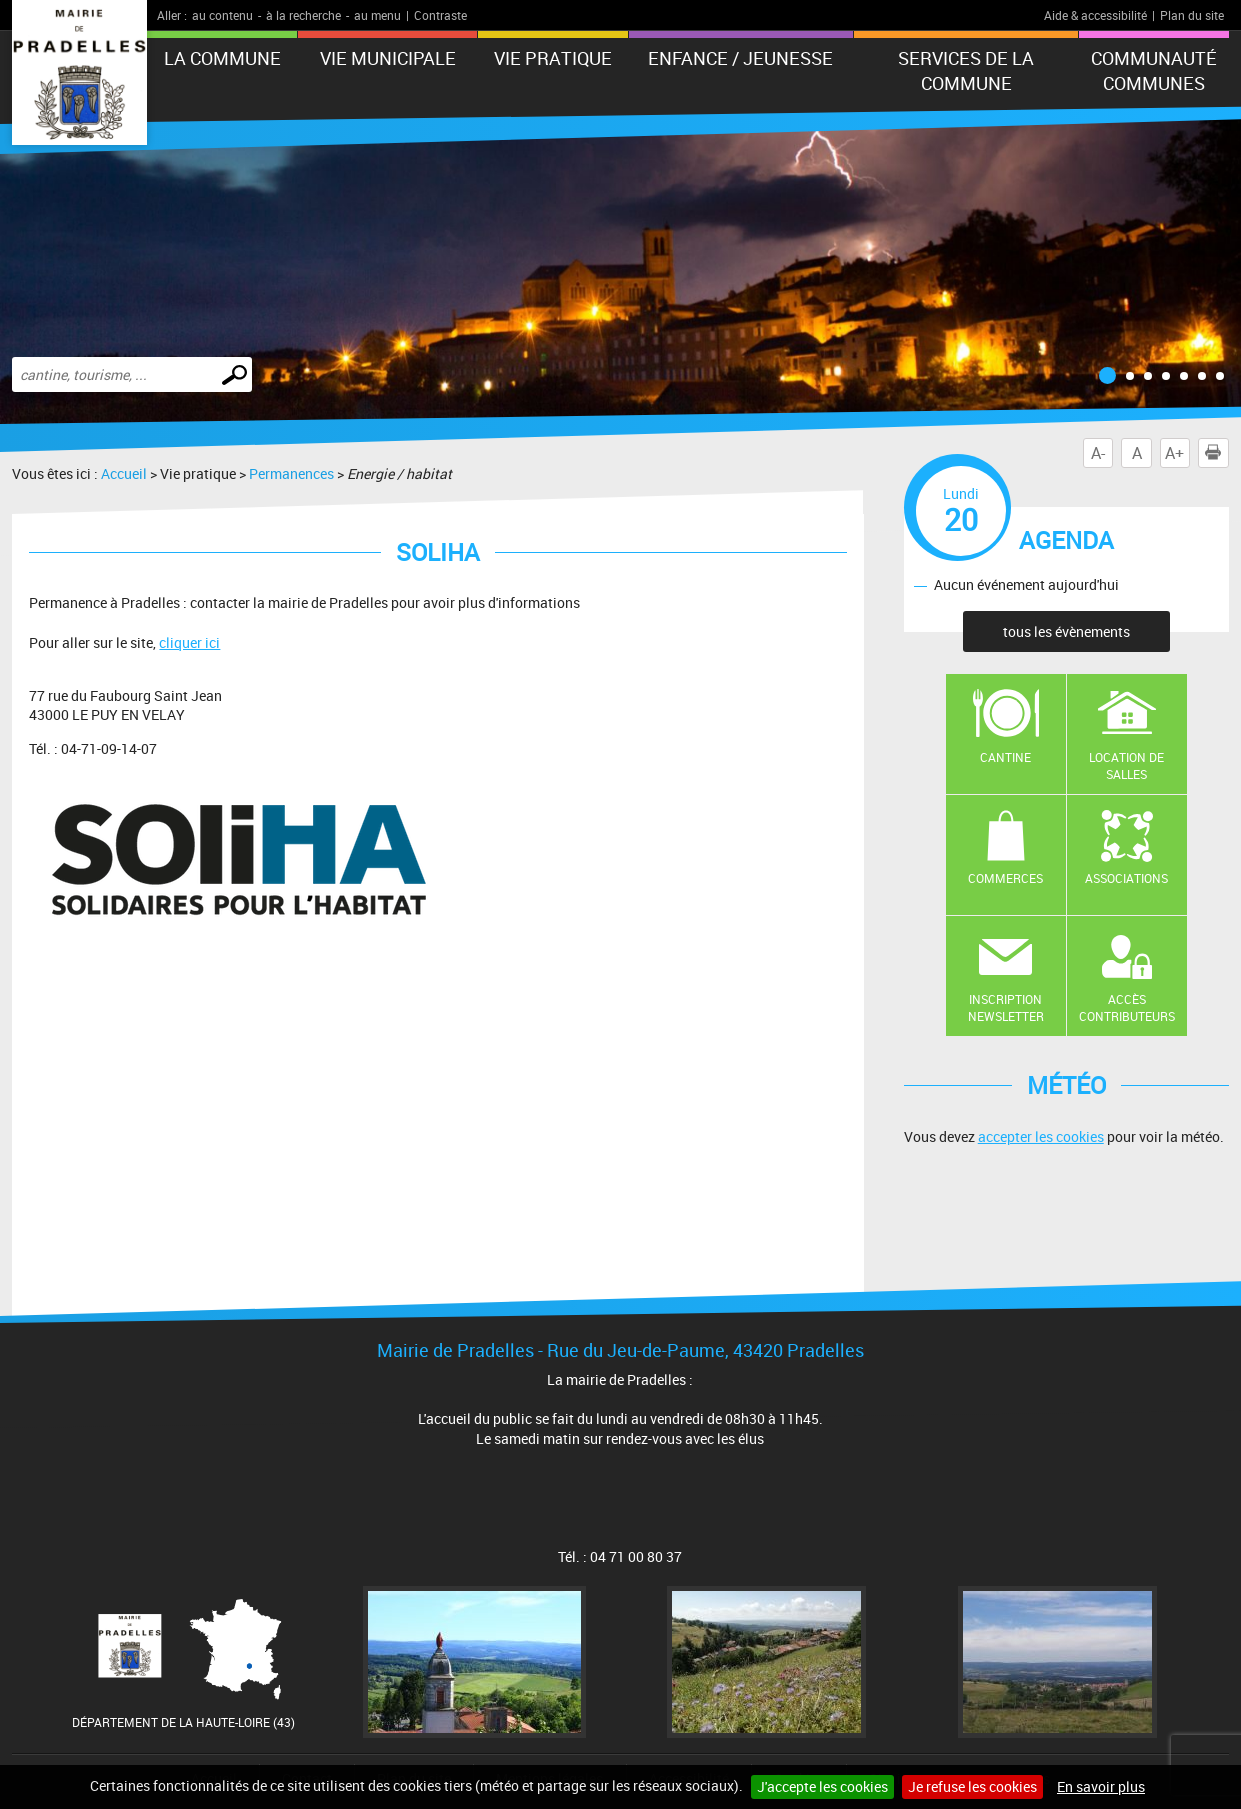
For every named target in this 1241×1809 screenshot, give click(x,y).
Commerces (1005, 878)
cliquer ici (189, 642)
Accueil (124, 473)
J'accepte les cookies (822, 1786)
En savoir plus (1101, 1786)
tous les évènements (1066, 631)
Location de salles (1126, 765)
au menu (377, 15)
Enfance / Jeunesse (740, 58)
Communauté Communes (1154, 70)
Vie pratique (553, 58)
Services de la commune (966, 70)
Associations (1126, 878)
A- (1098, 453)
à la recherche (303, 15)
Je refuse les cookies (972, 1786)
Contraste (440, 15)
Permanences (291, 473)
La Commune (222, 58)
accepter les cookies (1041, 1136)
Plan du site (1192, 15)
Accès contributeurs (1127, 1007)
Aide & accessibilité (1095, 15)
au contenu (222, 15)
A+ (1174, 453)
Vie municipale (388, 58)
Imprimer (1217, 453)
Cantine (1005, 757)
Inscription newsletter (1006, 1007)
